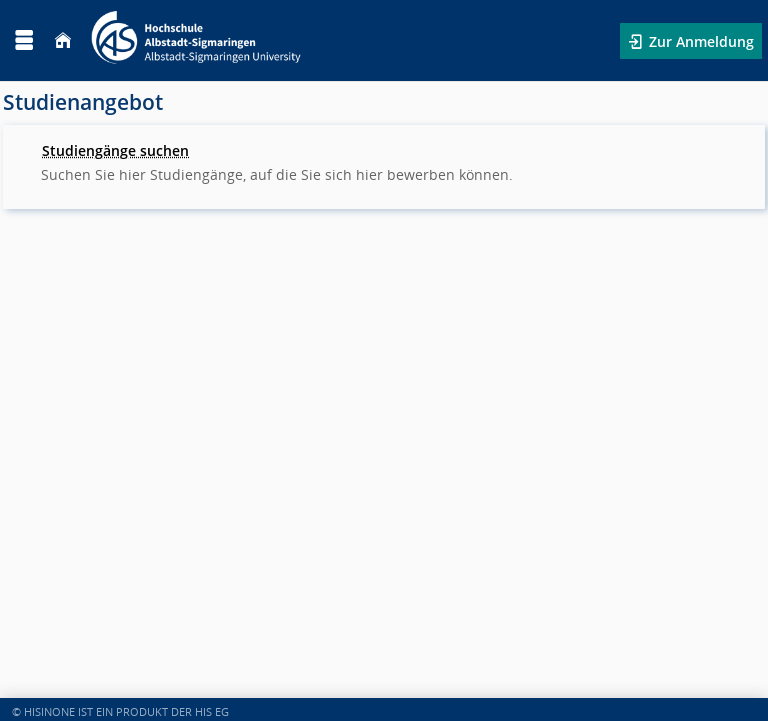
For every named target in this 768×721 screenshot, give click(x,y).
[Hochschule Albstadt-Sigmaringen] (196, 40)
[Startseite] (63, 40)
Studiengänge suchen (115, 150)
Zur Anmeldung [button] (699, 41)
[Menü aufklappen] (24, 40)
